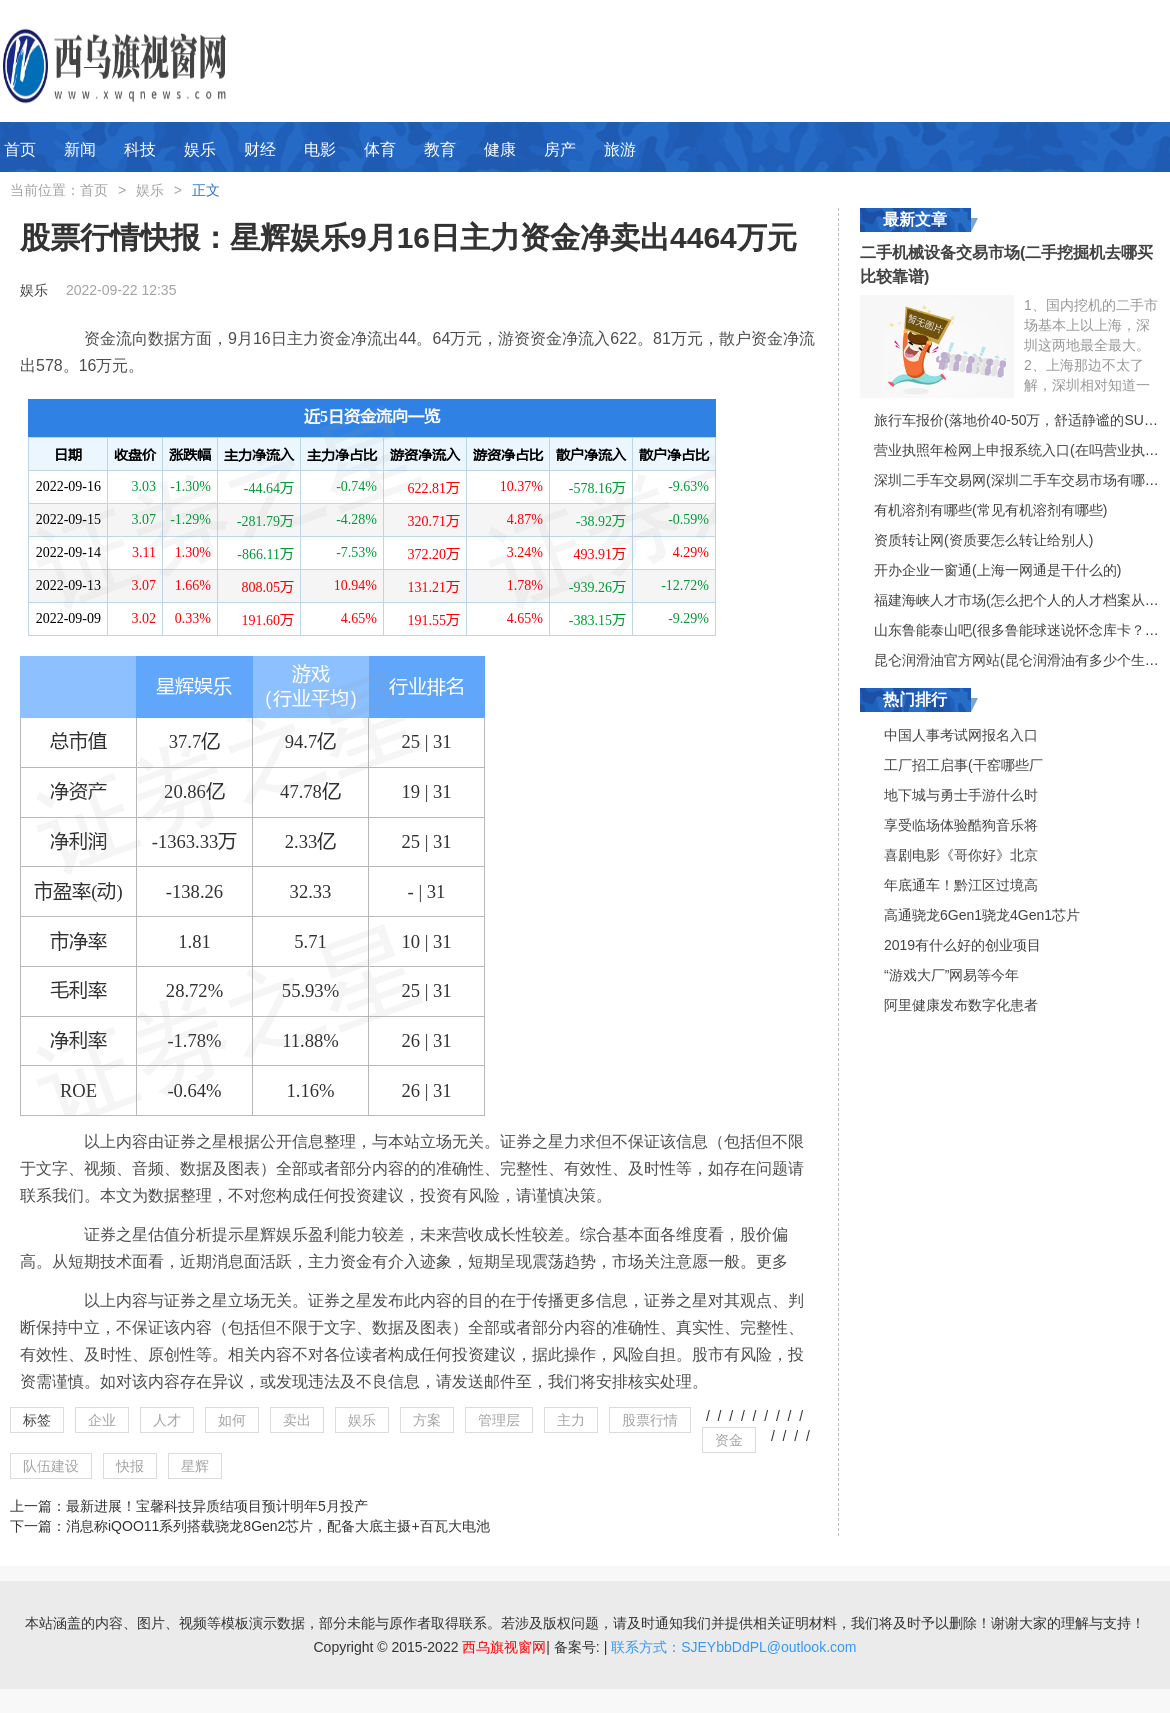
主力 (571, 1420)
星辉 (195, 1466)
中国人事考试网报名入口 (961, 735)
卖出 (297, 1420)
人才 (167, 1420)
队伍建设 (51, 1466)
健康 (500, 149)
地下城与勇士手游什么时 (961, 795)
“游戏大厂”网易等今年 (951, 975)
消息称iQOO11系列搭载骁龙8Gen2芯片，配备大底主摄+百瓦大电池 (278, 1526)
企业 (102, 1420)
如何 (232, 1420)
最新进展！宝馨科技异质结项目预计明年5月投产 (217, 1506)
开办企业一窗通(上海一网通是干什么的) (997, 570)
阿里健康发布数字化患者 (961, 1005)
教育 (440, 149)
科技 (140, 149)
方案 (427, 1420)
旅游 (620, 149)
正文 (206, 190)
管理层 (499, 1420)
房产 (560, 149)
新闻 (80, 149)
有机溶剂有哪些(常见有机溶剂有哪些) (990, 510)
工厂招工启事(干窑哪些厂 (963, 765)
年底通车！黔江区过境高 (961, 885)
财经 (260, 149)
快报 (130, 1466)
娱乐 (200, 149)
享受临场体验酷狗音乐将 (961, 825)
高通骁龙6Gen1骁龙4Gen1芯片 (982, 915)
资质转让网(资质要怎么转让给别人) (983, 540)
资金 (729, 1440)
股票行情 (650, 1420)
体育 (380, 149)
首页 (20, 149)
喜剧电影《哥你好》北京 (961, 855)
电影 (320, 149)
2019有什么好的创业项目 (962, 945)
